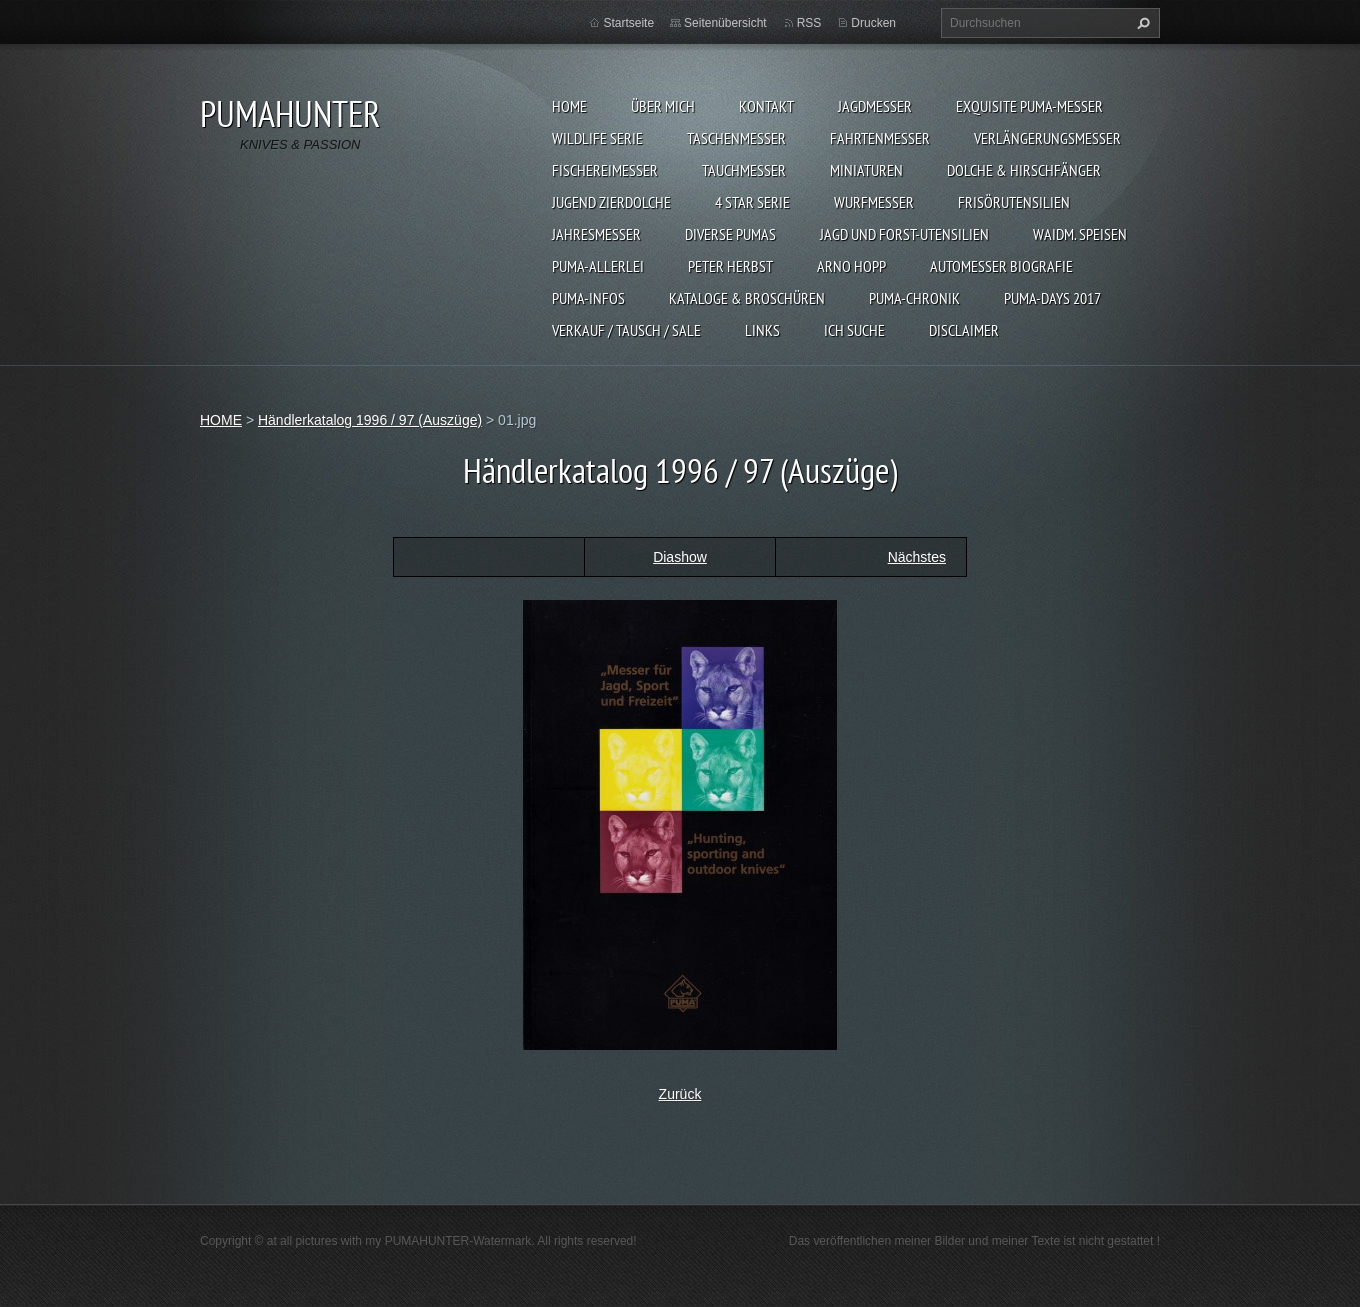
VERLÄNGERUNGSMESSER (1047, 138)
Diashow (680, 557)
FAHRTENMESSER (880, 138)
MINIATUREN (866, 170)
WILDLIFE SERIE (597, 138)
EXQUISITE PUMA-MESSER (1029, 106)
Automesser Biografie (1001, 266)
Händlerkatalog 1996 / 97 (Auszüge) (370, 420)
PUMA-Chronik (914, 298)
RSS (809, 23)
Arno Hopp (851, 266)
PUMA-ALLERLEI (598, 266)
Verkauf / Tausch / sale (626, 330)
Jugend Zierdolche (611, 202)
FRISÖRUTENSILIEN (1014, 202)
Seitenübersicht (725, 23)
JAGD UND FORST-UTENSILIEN (904, 234)
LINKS (762, 330)
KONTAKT (766, 106)
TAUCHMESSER (744, 170)
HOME (569, 106)
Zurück (680, 1094)
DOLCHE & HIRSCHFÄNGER (1024, 170)
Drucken (873, 23)
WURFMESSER (874, 202)
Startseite (628, 23)
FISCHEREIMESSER (605, 170)
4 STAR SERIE (752, 202)
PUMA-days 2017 (1052, 298)
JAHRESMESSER (596, 234)
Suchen (1141, 23)
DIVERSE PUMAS (730, 234)
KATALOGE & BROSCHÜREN (747, 298)
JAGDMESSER (875, 106)
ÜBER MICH (663, 106)
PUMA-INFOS (588, 298)
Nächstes (917, 557)
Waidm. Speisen (1080, 234)
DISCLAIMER (964, 330)
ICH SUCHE (854, 330)
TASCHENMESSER (736, 138)
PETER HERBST (730, 266)
